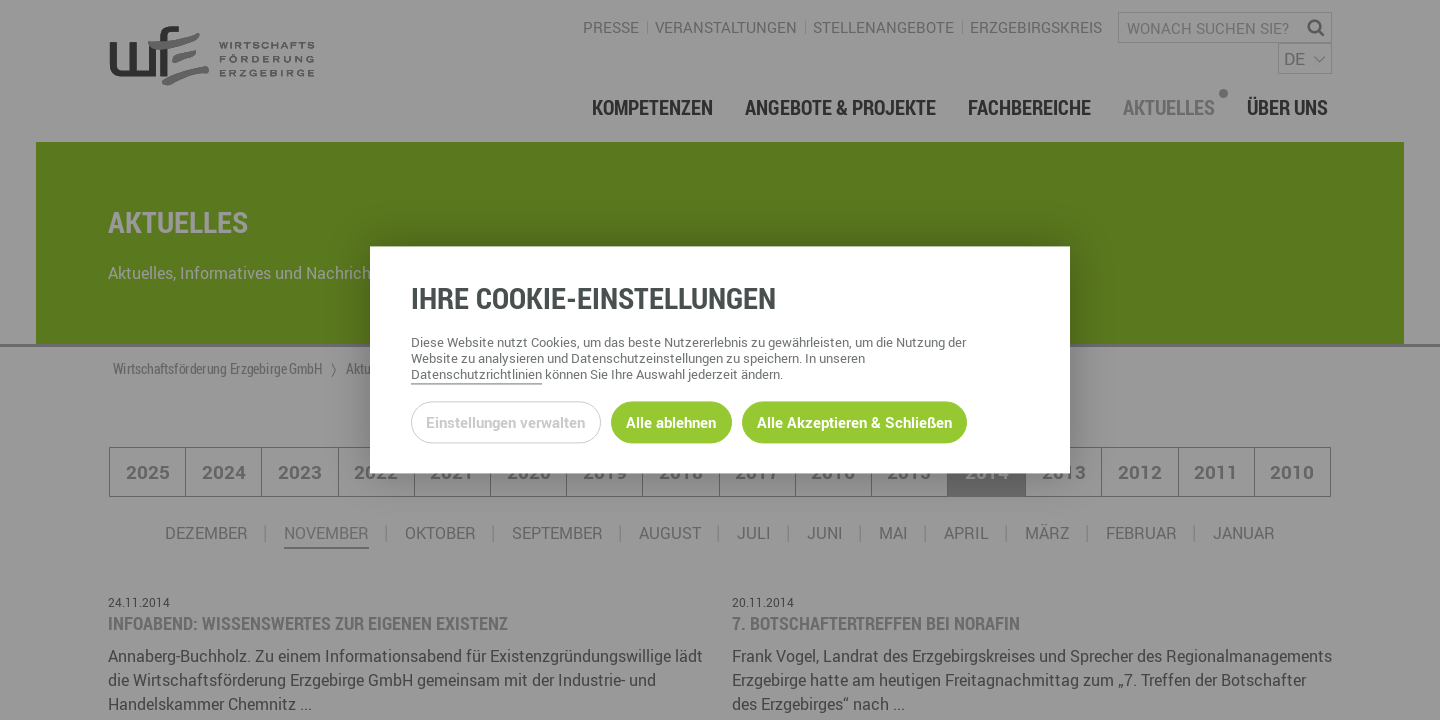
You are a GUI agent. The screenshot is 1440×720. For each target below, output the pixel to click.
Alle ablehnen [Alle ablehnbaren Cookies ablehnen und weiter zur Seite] (671, 422)
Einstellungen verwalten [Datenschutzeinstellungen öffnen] (505, 422)
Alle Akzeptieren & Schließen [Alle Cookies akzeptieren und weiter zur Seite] (854, 422)
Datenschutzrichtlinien (476, 375)
